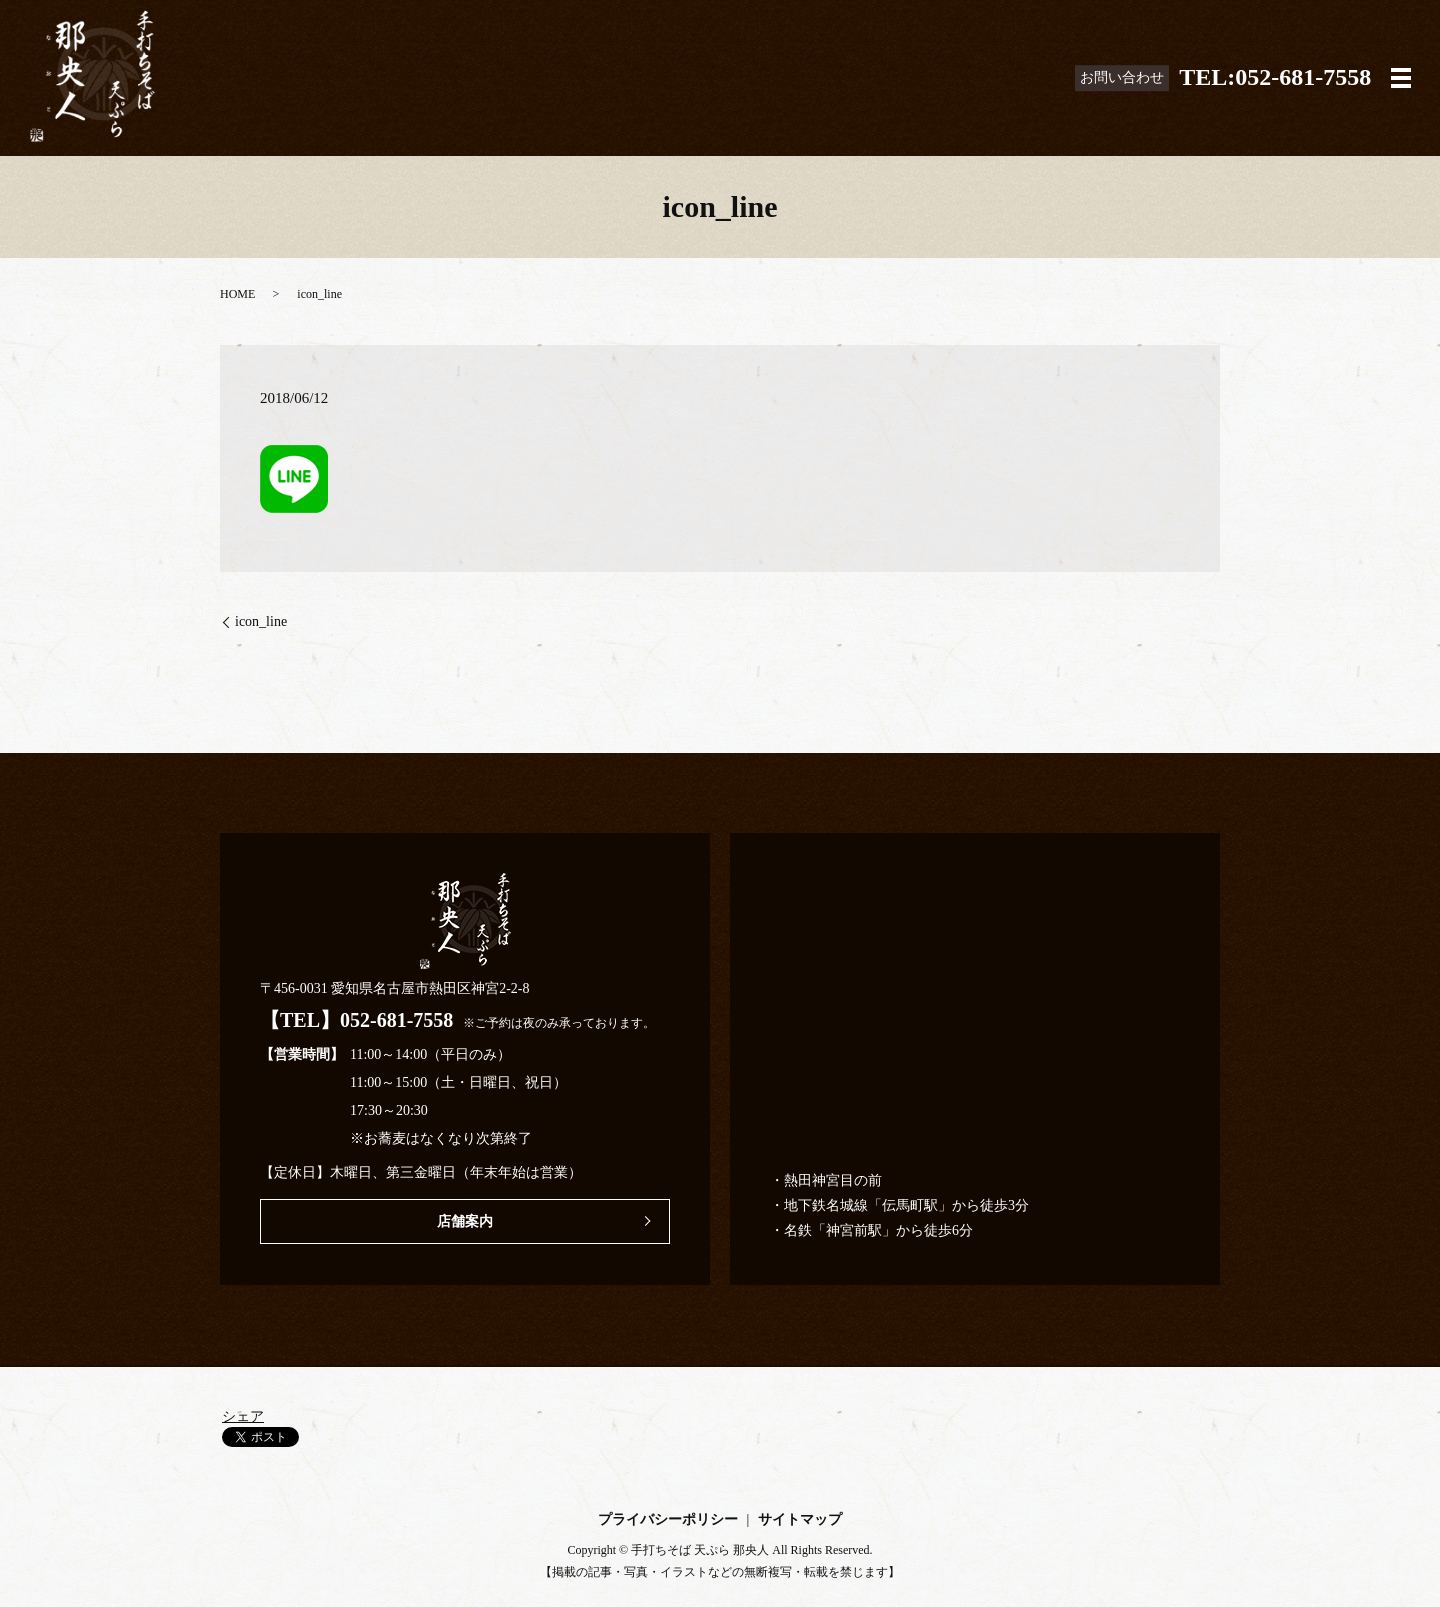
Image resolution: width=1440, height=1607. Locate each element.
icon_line (261, 621)
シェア (243, 1416)
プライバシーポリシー (668, 1519)
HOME (237, 294)
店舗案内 (465, 1221)
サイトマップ (800, 1519)
